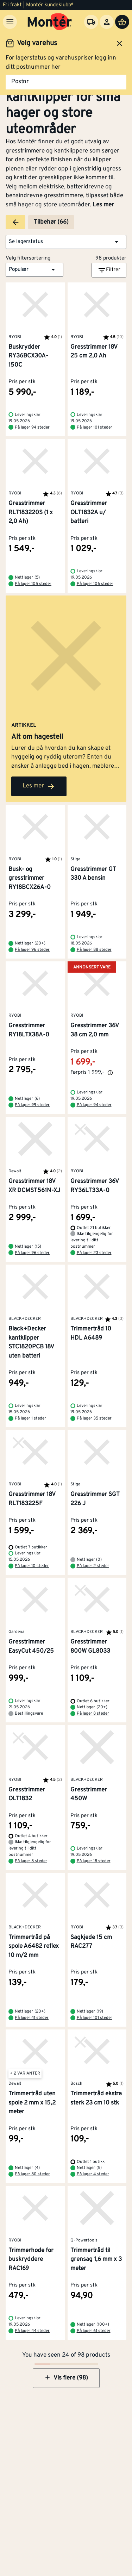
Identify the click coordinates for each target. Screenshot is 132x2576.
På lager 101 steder (94, 427)
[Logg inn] (107, 22)
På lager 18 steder (94, 1861)
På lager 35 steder (94, 1418)
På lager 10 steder (32, 1566)
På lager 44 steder (32, 2331)
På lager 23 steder (94, 1253)
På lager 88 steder (94, 950)
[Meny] (10, 22)
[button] (66, 242)
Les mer (103, 205)
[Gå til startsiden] (49, 22)
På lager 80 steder (32, 2174)
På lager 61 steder (94, 2331)
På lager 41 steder (32, 2018)
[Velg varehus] (91, 22)
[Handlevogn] (122, 22)
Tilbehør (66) (51, 222)
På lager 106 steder (95, 584)
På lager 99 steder (32, 1105)
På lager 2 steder (93, 1566)
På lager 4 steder (93, 2174)
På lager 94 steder (32, 427)
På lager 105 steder (33, 584)
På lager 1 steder (30, 1418)
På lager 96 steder (32, 950)
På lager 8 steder (93, 1713)
